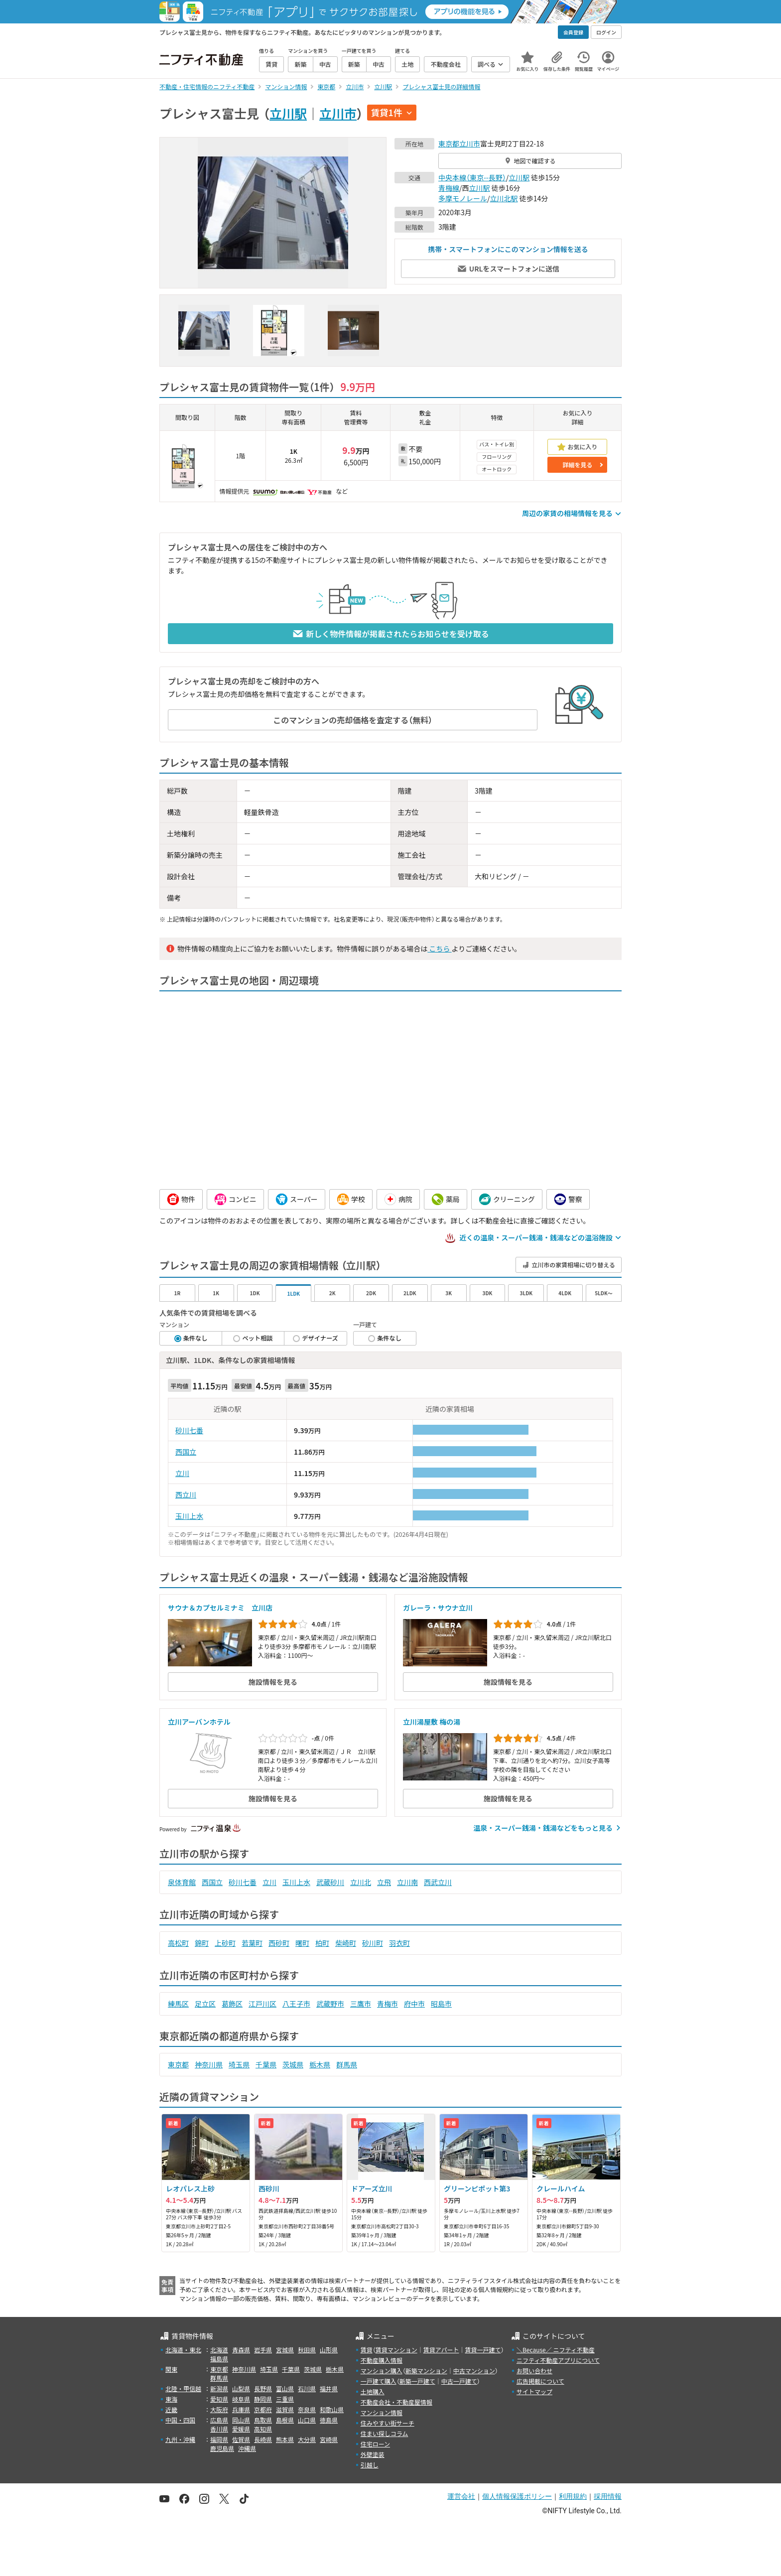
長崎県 (263, 2439)
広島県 (219, 2420)
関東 (171, 2369)
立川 (182, 1473)
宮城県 (285, 2349)
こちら (439, 948)
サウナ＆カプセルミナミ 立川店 (220, 1608)
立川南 (407, 1882)
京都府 (263, 2409)
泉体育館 (182, 1882)
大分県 (307, 2439)
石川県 (307, 2388)
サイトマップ (534, 2391)
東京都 (448, 143)
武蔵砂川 (330, 1882)
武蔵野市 (330, 2004)
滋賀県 (285, 2409)
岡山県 (241, 2420)
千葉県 (266, 2064)
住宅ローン (375, 2444)
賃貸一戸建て (483, 2349)
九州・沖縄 (180, 2439)
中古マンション (474, 2370)
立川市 (338, 113)
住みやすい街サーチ (387, 2423)
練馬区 (178, 2004)
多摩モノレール (462, 198)
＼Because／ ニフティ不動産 (556, 2349)
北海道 (219, 2349)
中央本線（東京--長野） (472, 177)
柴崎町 (345, 1943)
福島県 (219, 2358)
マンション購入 (381, 2370)
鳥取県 (263, 2420)
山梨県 (241, 2388)
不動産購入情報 (381, 2360)
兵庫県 (241, 2409)
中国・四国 (180, 2420)
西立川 (185, 1494)
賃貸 (367, 2349)
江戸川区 (262, 2004)
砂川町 (372, 1943)
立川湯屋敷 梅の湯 (431, 1722)
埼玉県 (239, 2064)
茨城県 (292, 2064)
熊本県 (285, 2439)
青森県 (241, 2349)
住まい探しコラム (384, 2433)
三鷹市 (360, 2004)
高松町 (178, 1943)
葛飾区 (232, 2004)
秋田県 (307, 2349)
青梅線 (448, 188)
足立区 (205, 2004)
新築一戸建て (417, 2381)
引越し (370, 2464)
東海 (171, 2399)
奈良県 (307, 2409)
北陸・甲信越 (183, 2388)
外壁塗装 (373, 2454)
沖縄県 (247, 2448)
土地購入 (373, 2391)
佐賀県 (241, 2439)
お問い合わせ (534, 2370)
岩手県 (263, 2349)
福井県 (329, 2388)
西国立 (185, 1452)
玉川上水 (189, 1516)
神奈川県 (209, 2064)
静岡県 (263, 2399)
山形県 (329, 2349)
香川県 (219, 2429)
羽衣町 (399, 1943)
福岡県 (219, 2439)
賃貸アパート (441, 2349)
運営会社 (461, 2496)
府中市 (414, 2004)
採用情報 (608, 2496)
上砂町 (225, 1943)
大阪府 (219, 2409)
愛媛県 (241, 2429)
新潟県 (219, 2388)
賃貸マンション (396, 2349)
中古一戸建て (459, 2381)
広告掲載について (540, 2381)
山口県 (307, 2420)
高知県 (263, 2429)
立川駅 (288, 113)
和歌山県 (332, 2409)
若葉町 (252, 1943)
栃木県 (319, 2064)
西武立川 (438, 1882)
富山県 (285, 2388)
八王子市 (296, 2004)
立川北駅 (504, 198)
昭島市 (441, 2004)
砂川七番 (189, 1430)
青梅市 (387, 2004)
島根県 (285, 2420)
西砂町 (278, 1943)
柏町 (322, 1943)
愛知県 (219, 2399)
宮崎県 (329, 2439)
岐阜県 (241, 2399)
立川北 (360, 1882)
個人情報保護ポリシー (517, 2496)
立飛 (384, 1882)
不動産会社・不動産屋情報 (396, 2402)
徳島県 (329, 2420)
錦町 (202, 1943)
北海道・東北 (183, 2349)
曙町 (302, 1943)
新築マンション (426, 2370)
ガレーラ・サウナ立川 (438, 1608)
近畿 (171, 2409)
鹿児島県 (222, 2448)
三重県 (285, 2399)
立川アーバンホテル (199, 1722)
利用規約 (573, 2496)
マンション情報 (381, 2412)
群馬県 (346, 2064)
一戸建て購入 (378, 2381)
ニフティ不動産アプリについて (558, 2360)
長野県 (263, 2388)
